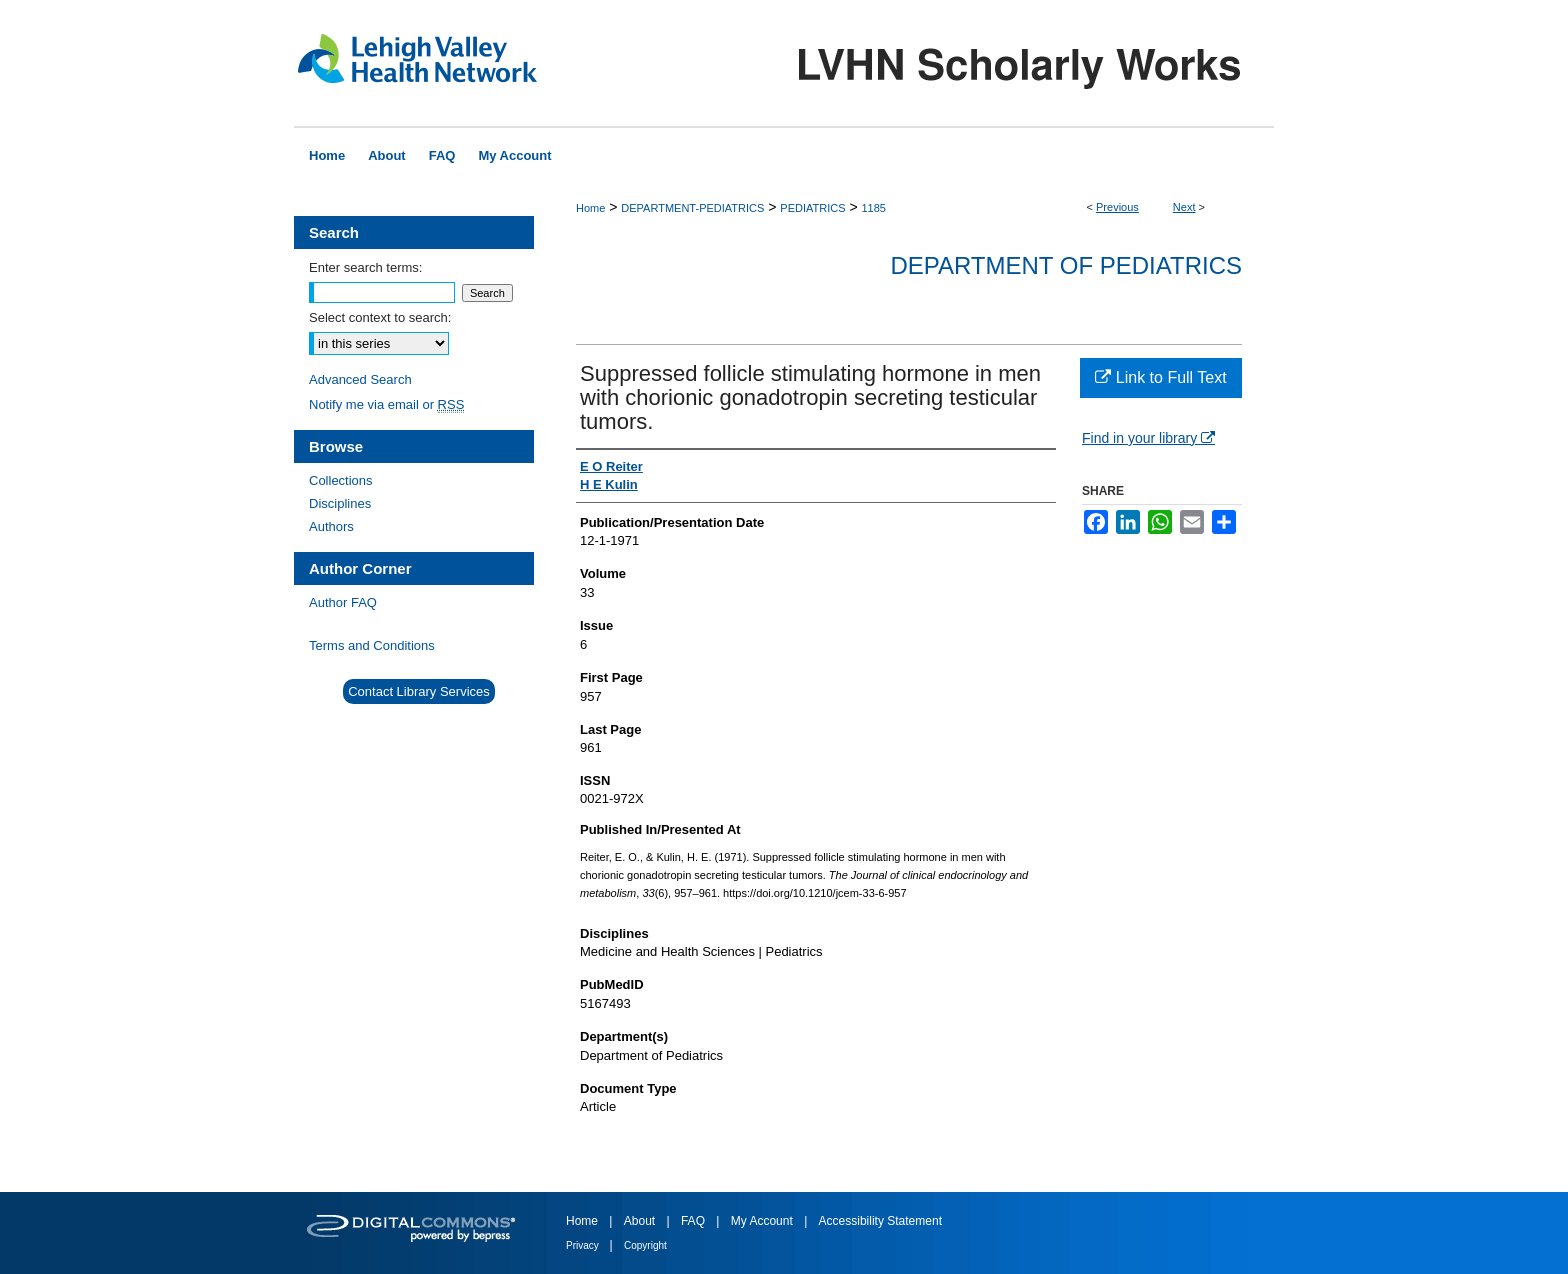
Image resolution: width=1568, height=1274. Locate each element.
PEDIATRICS (812, 208)
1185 (873, 208)
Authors (331, 526)
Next (1184, 207)
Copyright (645, 1245)
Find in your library (1148, 438)
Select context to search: (380, 317)
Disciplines (340, 503)
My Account (763, 1221)
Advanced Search (360, 379)
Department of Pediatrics (1066, 265)
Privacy (584, 1245)
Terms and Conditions (372, 645)
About (641, 1221)
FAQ (694, 1221)
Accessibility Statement (880, 1221)
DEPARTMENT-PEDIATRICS (692, 208)
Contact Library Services (419, 691)
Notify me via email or (386, 404)
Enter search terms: (365, 267)
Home (590, 208)
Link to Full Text (1160, 377)
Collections (341, 480)
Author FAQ (343, 602)
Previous (1117, 207)
